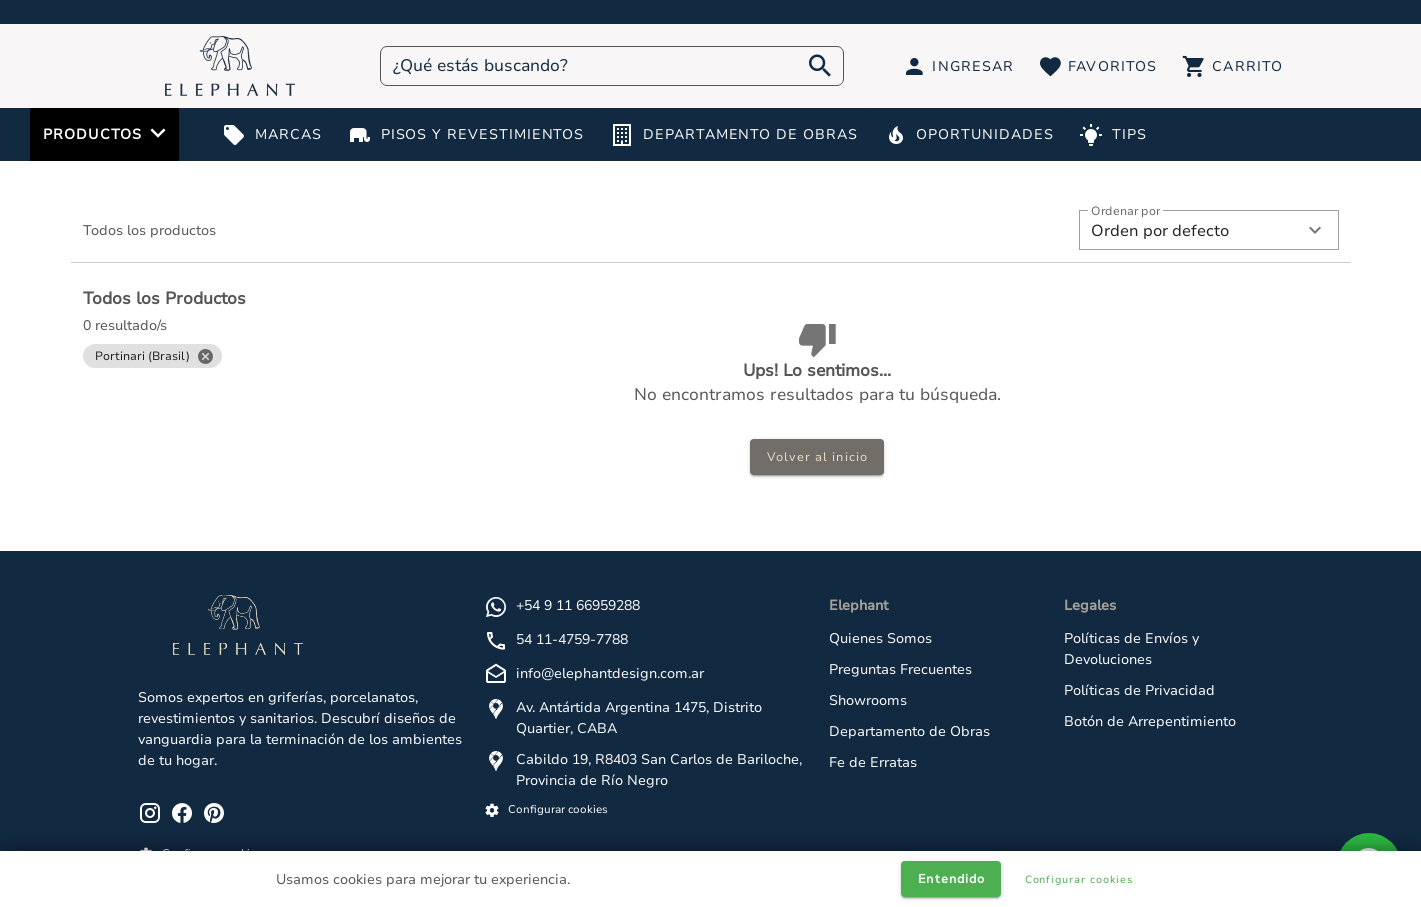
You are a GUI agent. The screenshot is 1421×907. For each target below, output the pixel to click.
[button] (1209, 230)
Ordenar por (1125, 211)
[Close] (205, 356)
